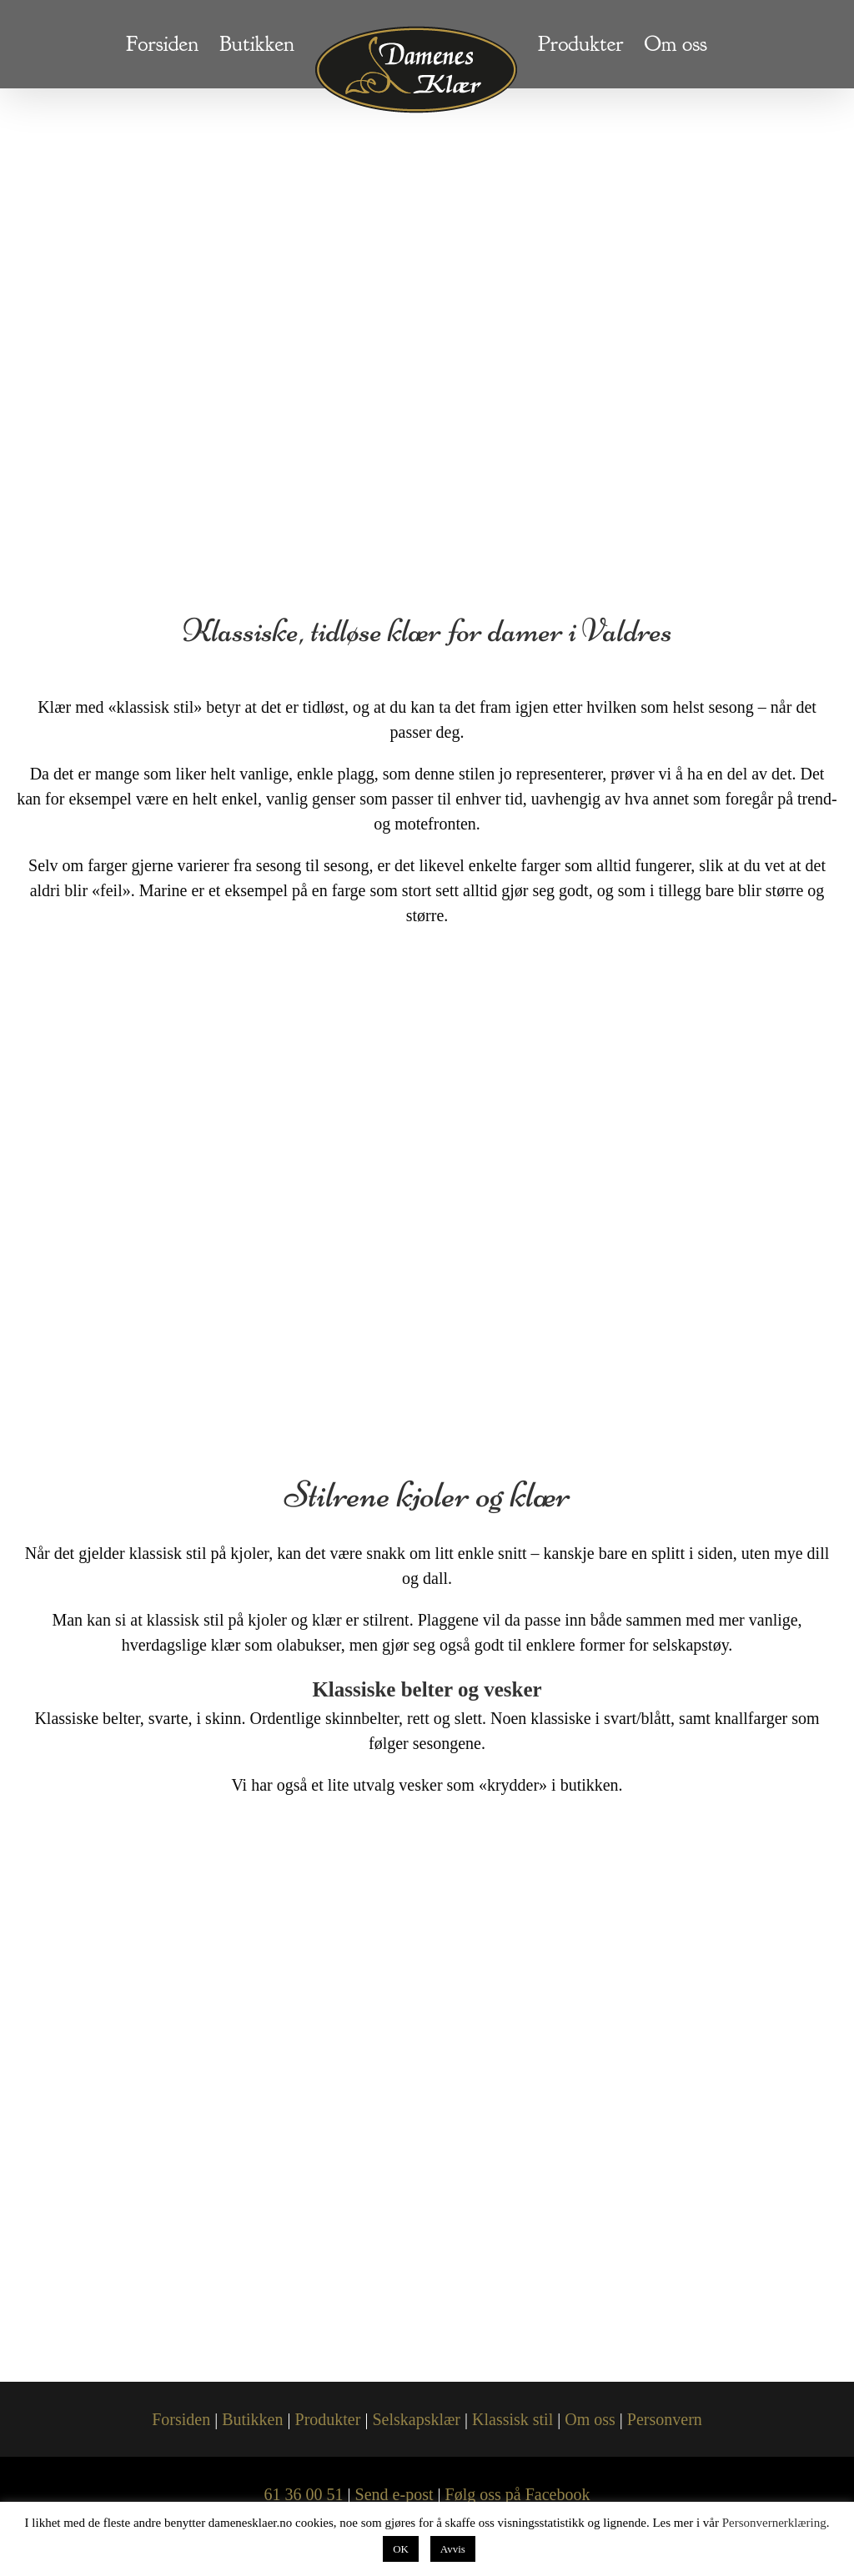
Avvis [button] (452, 2549)
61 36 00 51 (304, 2494)
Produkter (328, 2419)
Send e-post (394, 2494)
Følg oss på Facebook (517, 2494)
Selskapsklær (416, 2419)
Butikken (252, 2419)
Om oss (590, 2419)
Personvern (664, 2419)
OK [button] (401, 2549)
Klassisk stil (512, 2419)
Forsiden (181, 2419)
